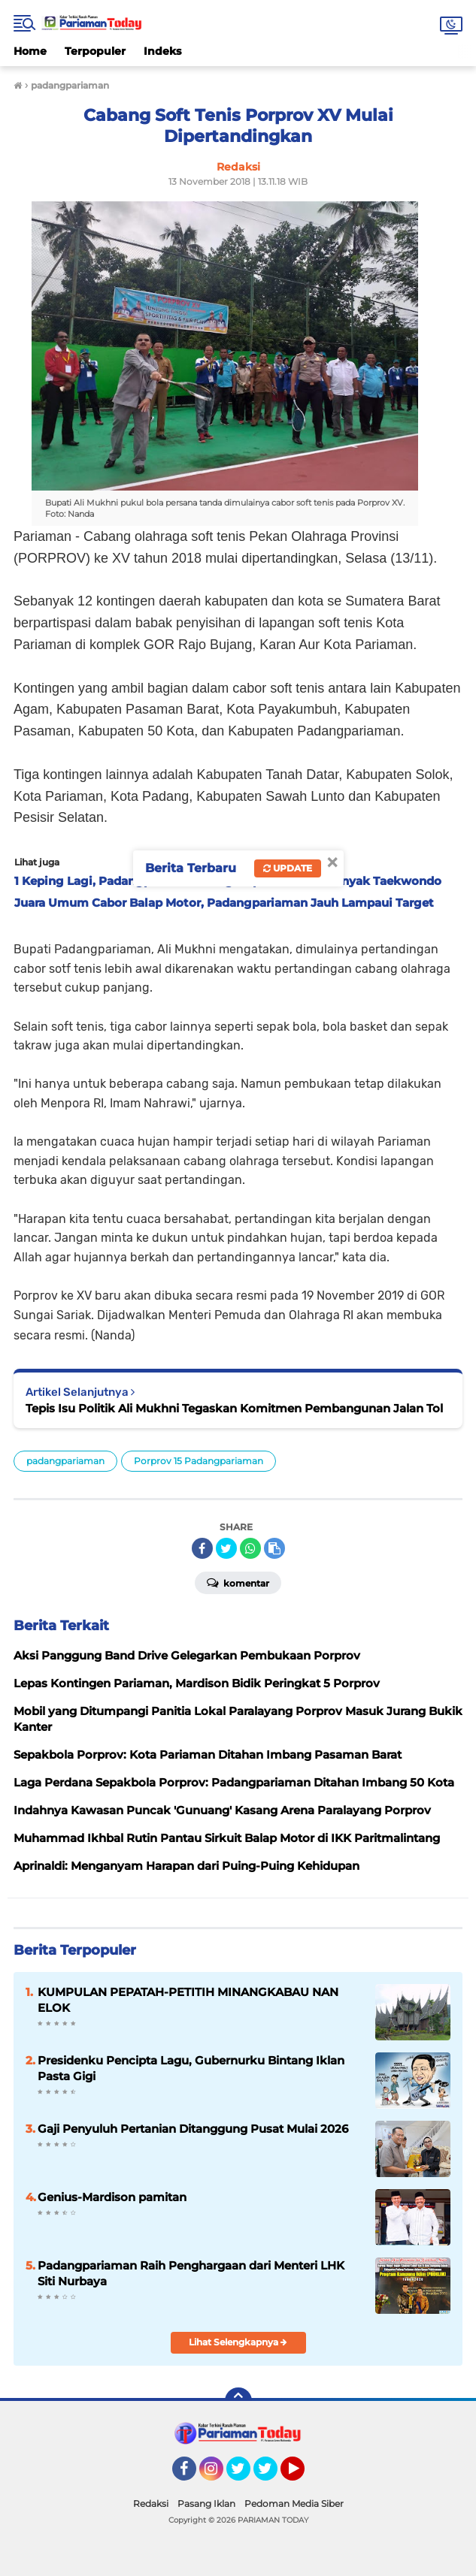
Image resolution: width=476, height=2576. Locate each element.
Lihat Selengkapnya (238, 2342)
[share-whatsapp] (250, 1548)
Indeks (162, 51)
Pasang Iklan (206, 2503)
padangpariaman (65, 1460)
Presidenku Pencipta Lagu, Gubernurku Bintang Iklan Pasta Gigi (191, 2068)
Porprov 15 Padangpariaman (198, 1460)
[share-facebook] (202, 1548)
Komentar (238, 1582)
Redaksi (150, 2503)
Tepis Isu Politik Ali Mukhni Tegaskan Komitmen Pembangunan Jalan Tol (234, 1408)
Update (287, 868)
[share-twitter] (226, 1548)
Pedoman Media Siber (294, 2503)
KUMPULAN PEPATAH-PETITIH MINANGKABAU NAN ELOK (188, 2000)
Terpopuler (95, 51)
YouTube (303, 2475)
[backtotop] (238, 2400)
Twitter (245, 2475)
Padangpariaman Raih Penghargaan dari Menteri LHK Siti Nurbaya (191, 2273)
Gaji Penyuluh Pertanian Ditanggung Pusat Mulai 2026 (193, 2129)
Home (30, 51)
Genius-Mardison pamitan (112, 2197)
